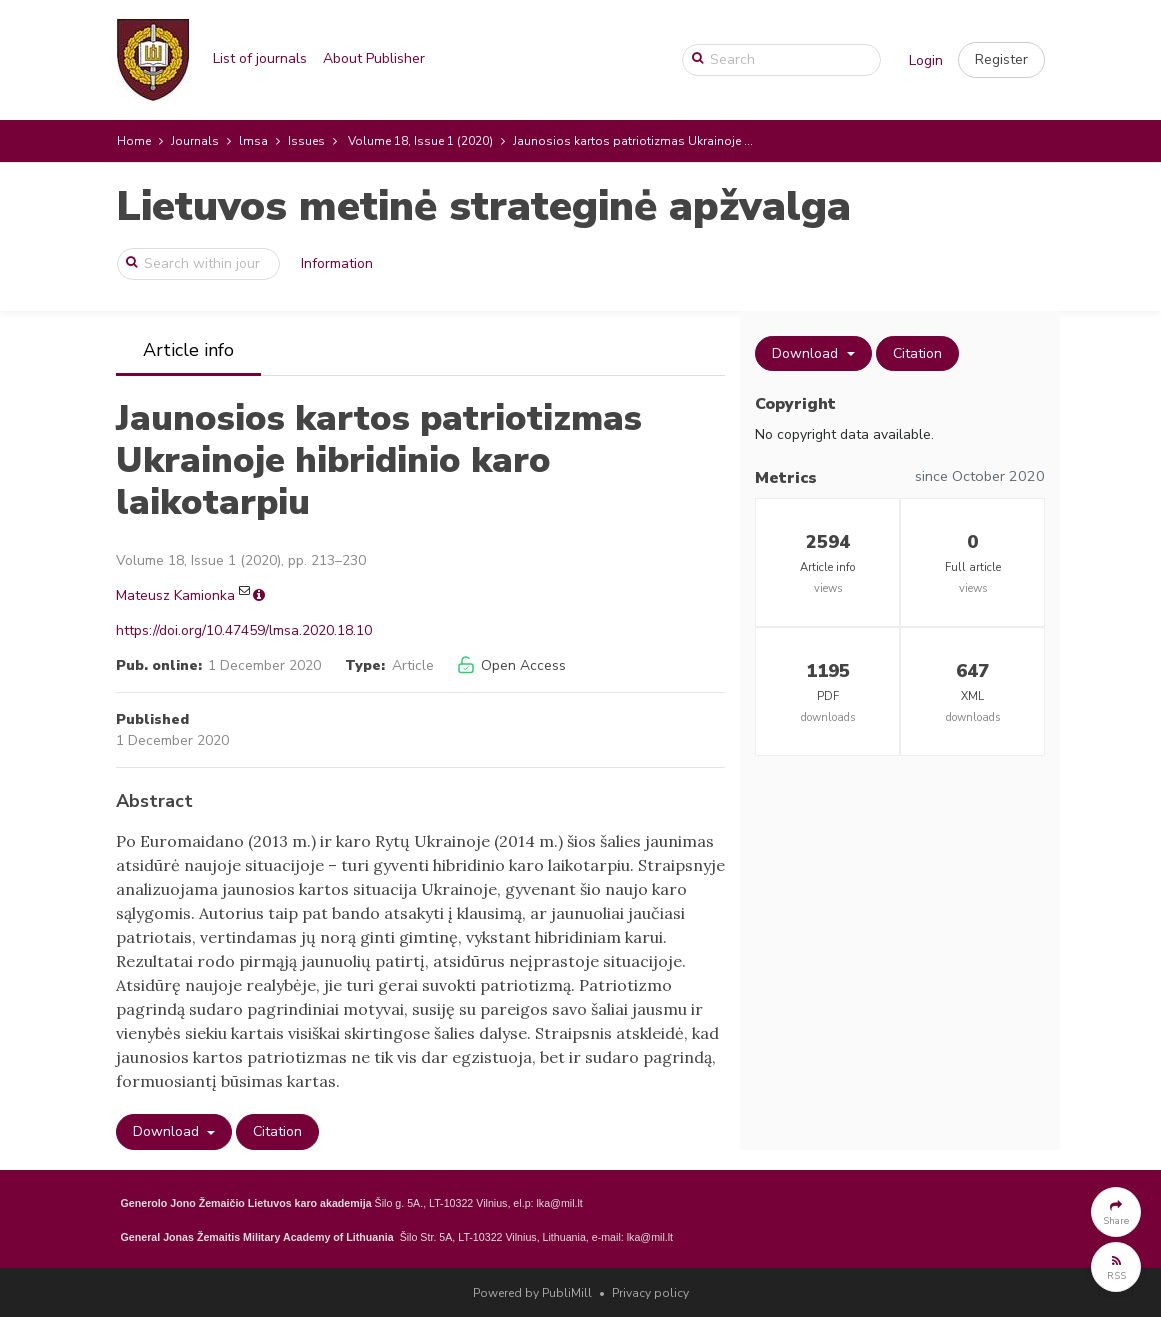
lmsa (253, 141)
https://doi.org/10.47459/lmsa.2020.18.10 (244, 630)
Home (134, 141)
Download (168, 1131)
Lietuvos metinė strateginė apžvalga (483, 206)
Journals (195, 141)
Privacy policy (650, 1293)
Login (926, 60)
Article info (188, 350)
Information (337, 263)
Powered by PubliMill (532, 1293)
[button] (1001, 60)
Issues (306, 141)
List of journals (260, 58)
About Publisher (374, 58)
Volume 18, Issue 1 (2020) (420, 141)
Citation (277, 1131)
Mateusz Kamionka (175, 595)
